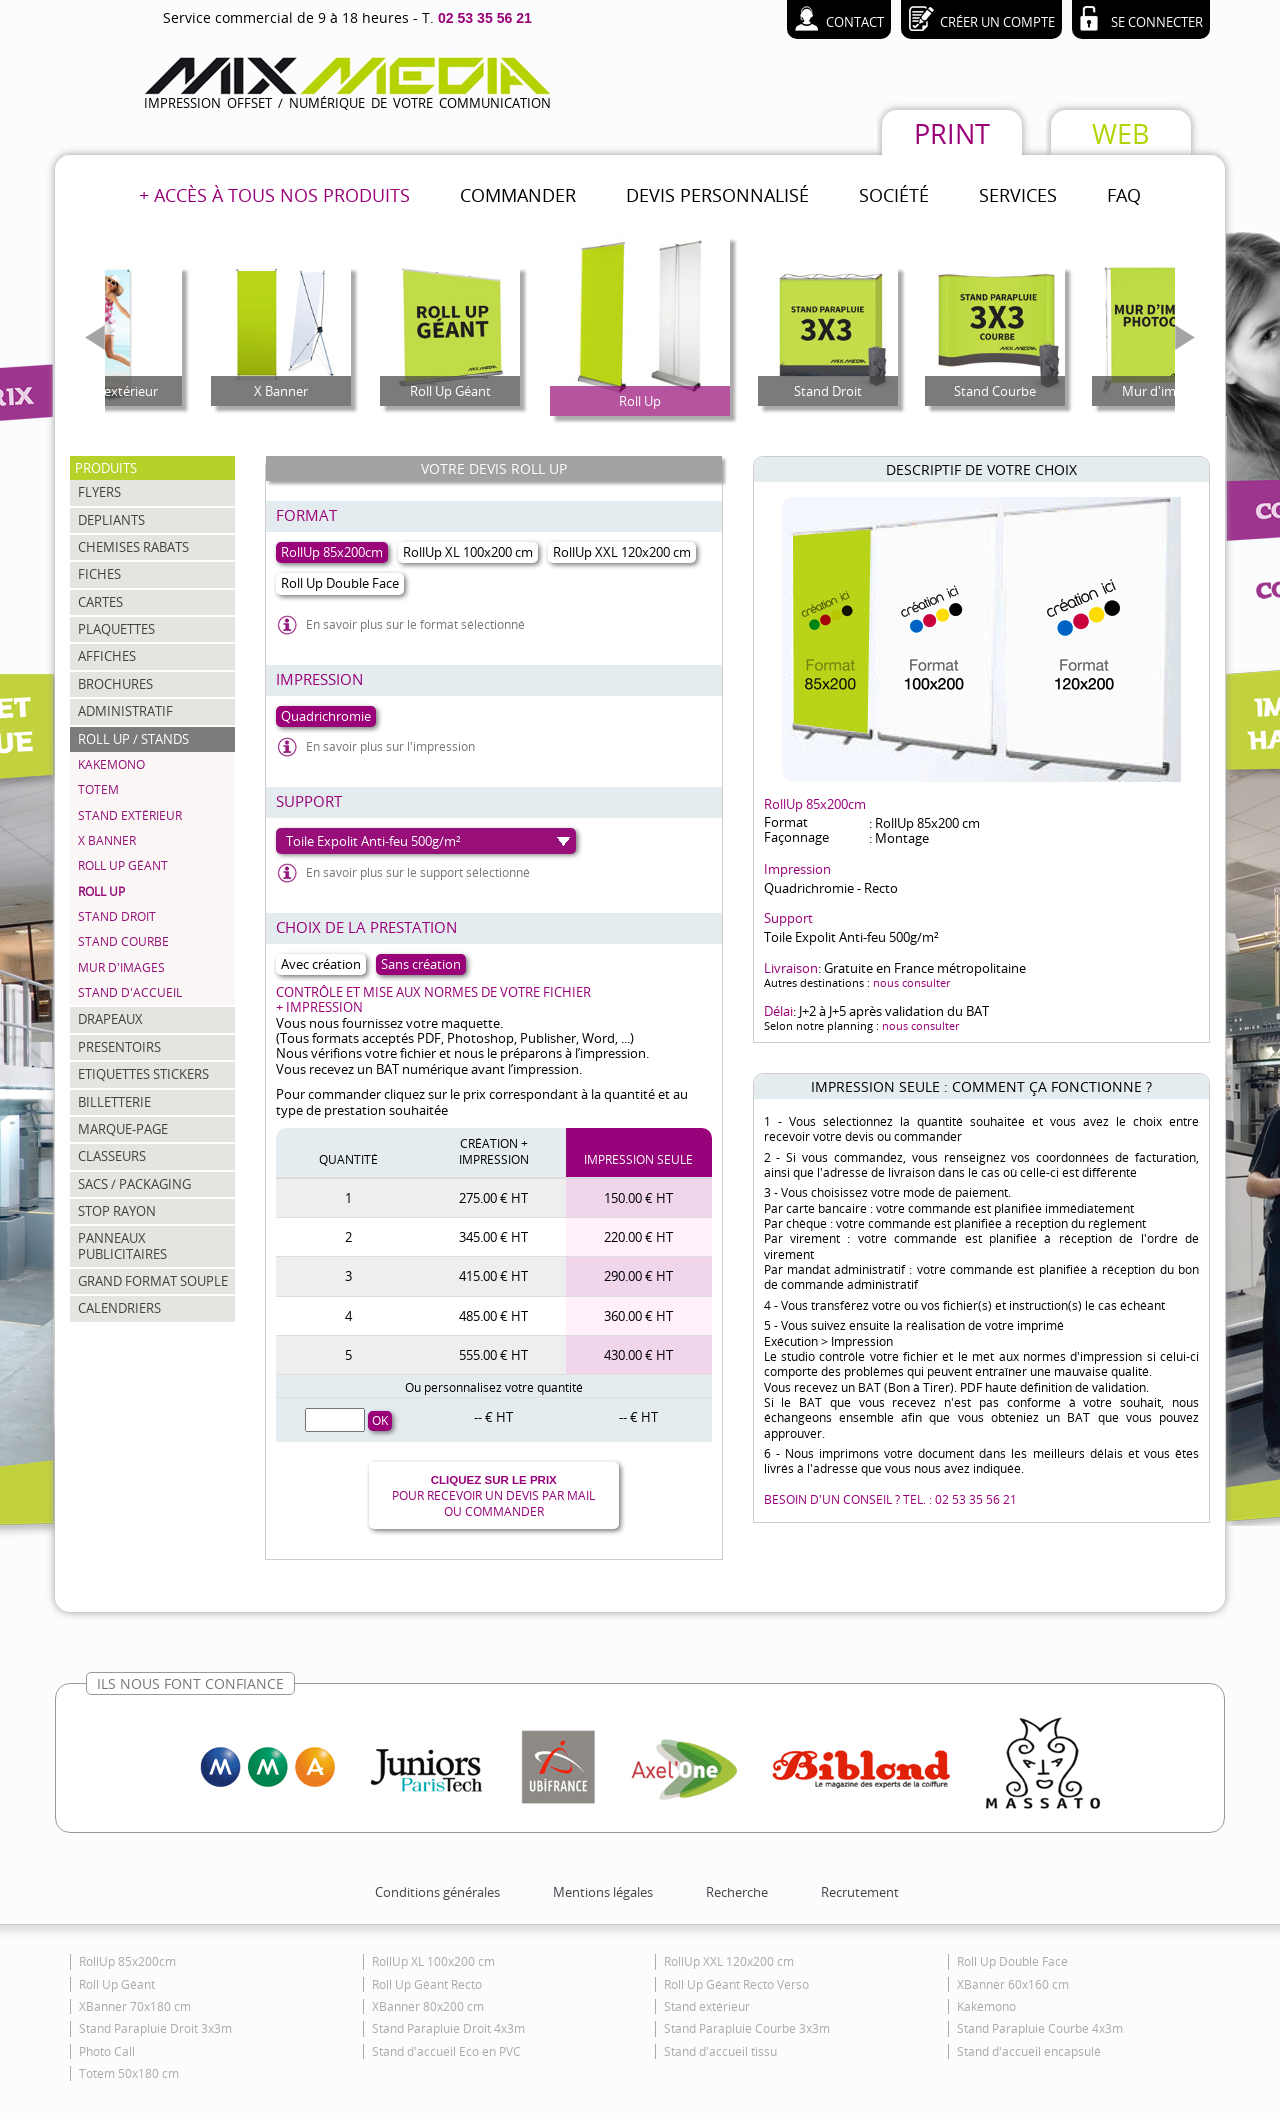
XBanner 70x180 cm (135, 2006)
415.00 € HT (493, 1276)
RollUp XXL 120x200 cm (729, 1961)
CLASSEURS (112, 1156)
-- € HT (493, 1417)
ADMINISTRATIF (125, 711)
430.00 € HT (638, 1355)
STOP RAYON (117, 1211)
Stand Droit (117, 916)
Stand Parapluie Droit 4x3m (448, 2028)
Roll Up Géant (123, 865)
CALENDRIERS (119, 1308)
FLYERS (99, 492)
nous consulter (911, 982)
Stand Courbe (123, 941)
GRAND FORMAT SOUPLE (153, 1281)
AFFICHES (107, 656)
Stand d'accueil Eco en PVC (446, 2051)
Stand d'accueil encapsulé (1029, 2051)
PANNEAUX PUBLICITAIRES (122, 1245)
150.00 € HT (638, 1198)
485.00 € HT (493, 1316)
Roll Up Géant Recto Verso (736, 1984)
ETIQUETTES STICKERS (143, 1074)
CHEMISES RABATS (133, 547)
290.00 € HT (638, 1276)
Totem (98, 789)
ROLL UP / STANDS (133, 739)
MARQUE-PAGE (123, 1129)
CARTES (100, 602)
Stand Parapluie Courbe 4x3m (1040, 2028)
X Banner (107, 840)
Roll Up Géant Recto (427, 1984)
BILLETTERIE (114, 1102)
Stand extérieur (130, 815)
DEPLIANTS (111, 520)
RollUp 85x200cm (127, 1961)
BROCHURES (115, 684)
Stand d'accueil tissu (720, 2051)
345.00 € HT (493, 1237)
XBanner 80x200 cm (428, 2006)
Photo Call (107, 2051)
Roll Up (101, 891)
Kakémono (986, 2006)
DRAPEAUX (110, 1019)
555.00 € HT (493, 1355)
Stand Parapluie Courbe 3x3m (747, 2028)
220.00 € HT (638, 1237)
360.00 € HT (638, 1316)
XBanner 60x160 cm (1013, 1984)
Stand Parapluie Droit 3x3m (155, 2028)
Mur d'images (121, 967)
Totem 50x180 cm (129, 2073)
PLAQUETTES (116, 629)
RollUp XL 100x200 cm (433, 1961)
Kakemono (111, 764)
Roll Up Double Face (1012, 1961)
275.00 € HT (493, 1198)
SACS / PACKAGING (134, 1184)
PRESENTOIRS (119, 1047)
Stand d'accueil (130, 992)
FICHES (99, 574)
